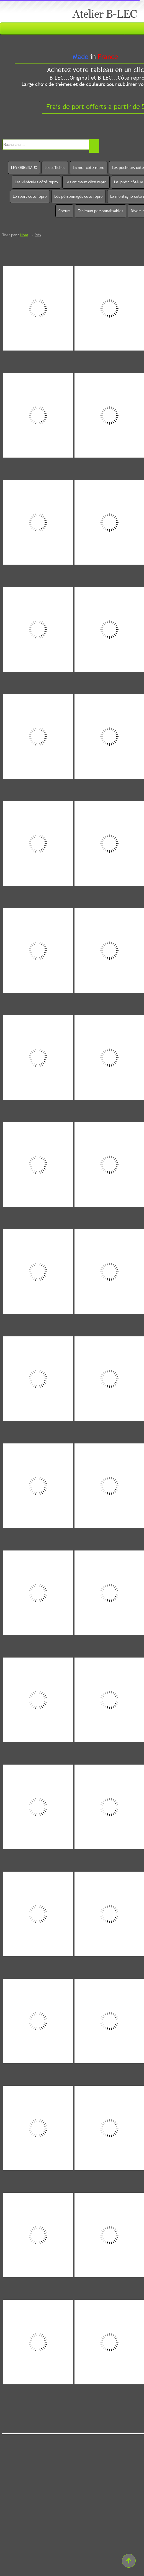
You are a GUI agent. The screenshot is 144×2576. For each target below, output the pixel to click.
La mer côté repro (88, 167)
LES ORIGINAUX (24, 167)
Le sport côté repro (30, 196)
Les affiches (55, 167)
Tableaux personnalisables (100, 210)
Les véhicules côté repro (36, 181)
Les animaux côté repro (86, 181)
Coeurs (64, 210)
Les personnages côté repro (78, 196)
